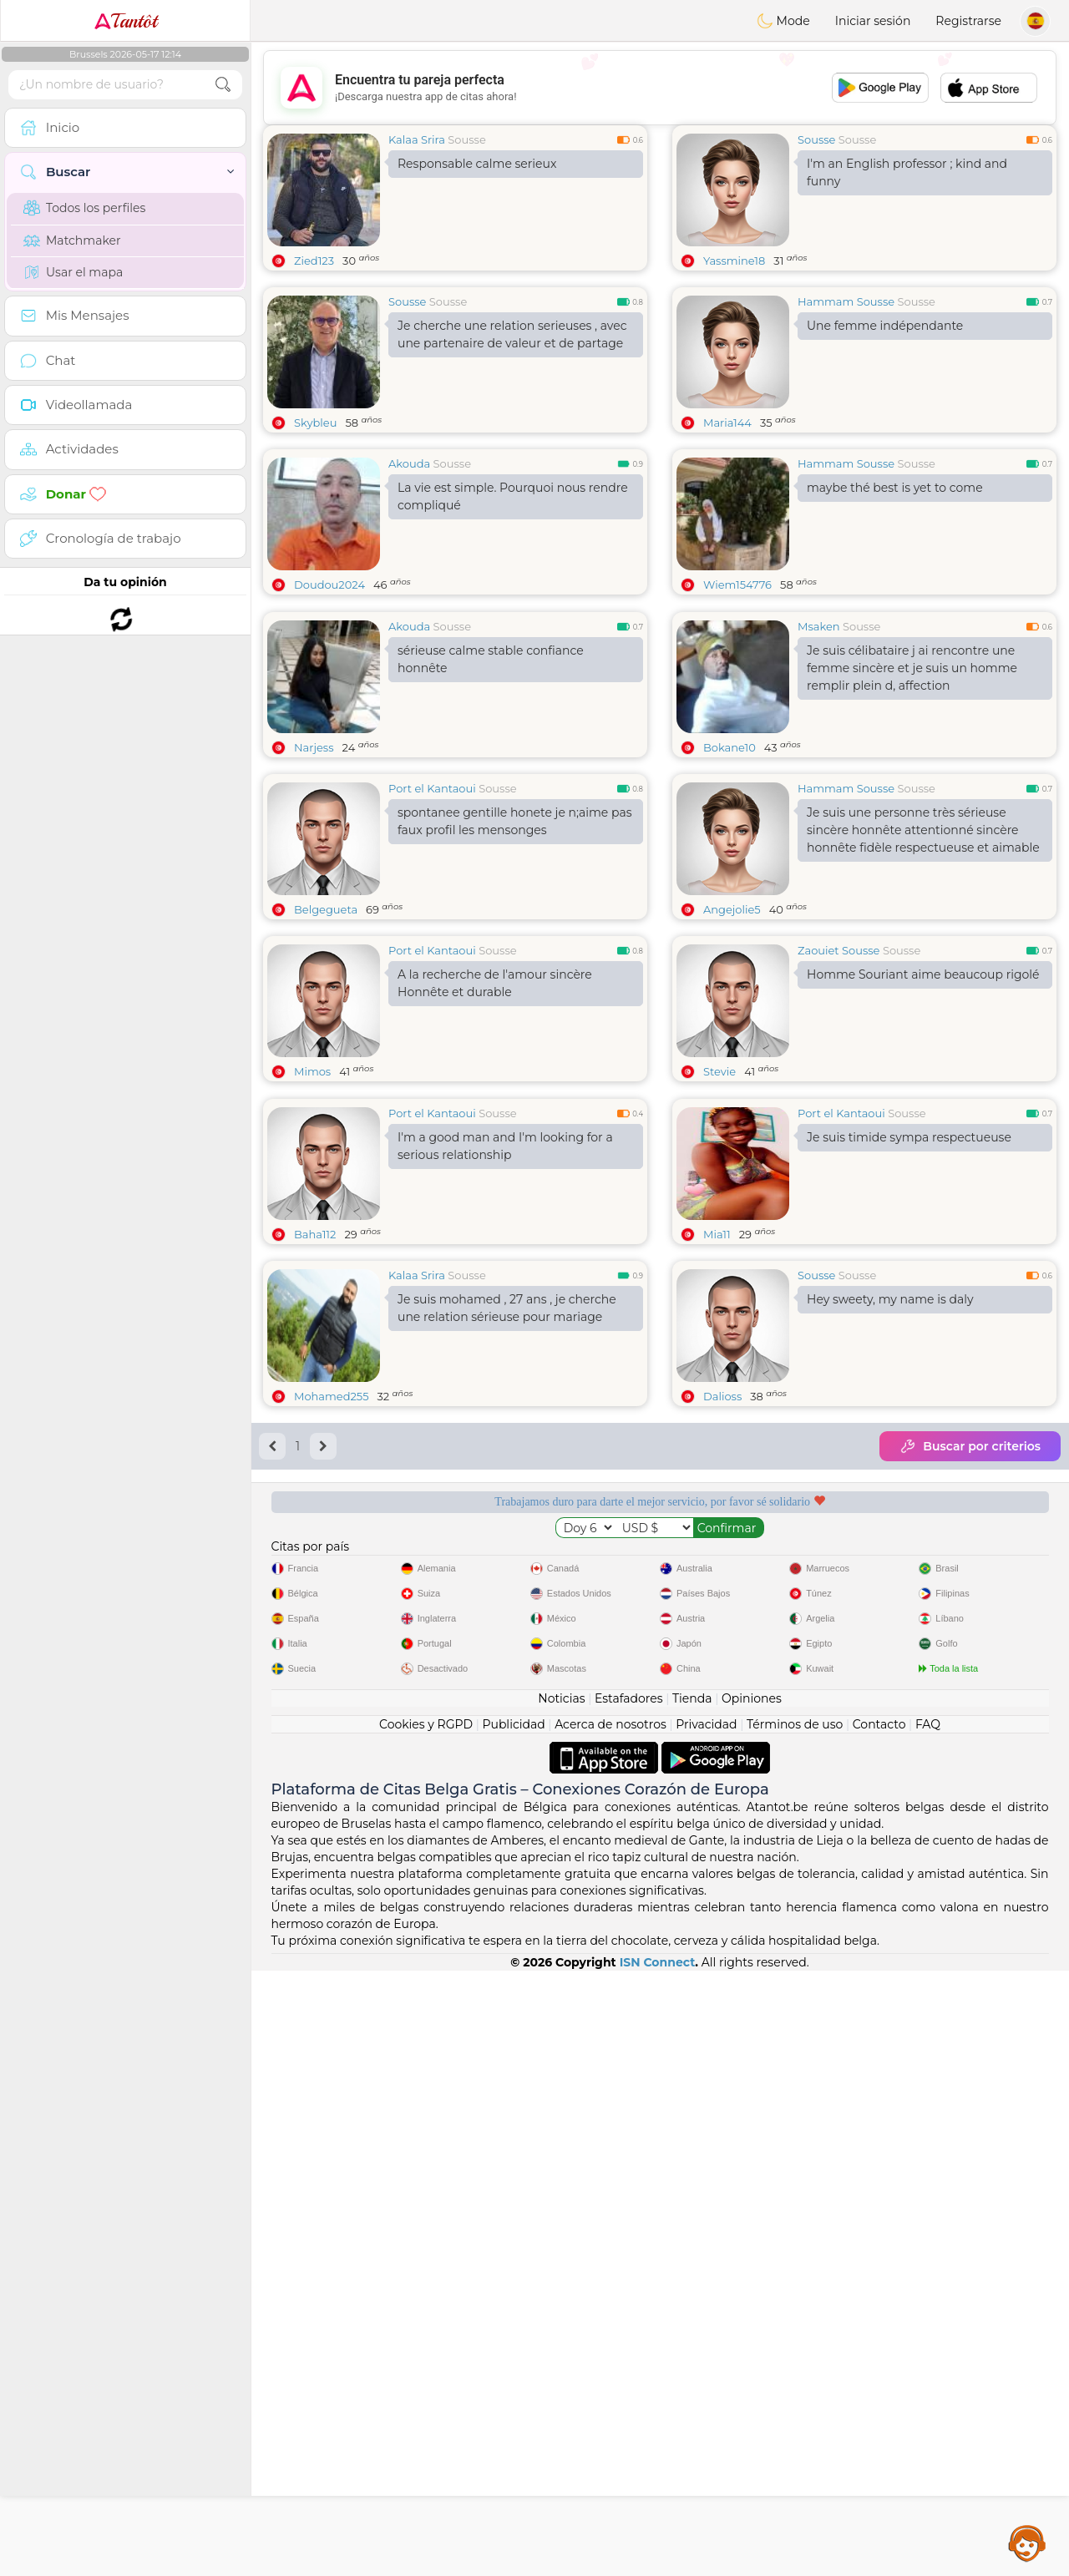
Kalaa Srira (416, 139)
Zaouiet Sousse (838, 1079)
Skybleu (315, 422)
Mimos (312, 1200)
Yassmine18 (734, 260)
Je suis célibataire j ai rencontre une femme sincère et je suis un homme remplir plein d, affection (912, 797)
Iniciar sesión (873, 20)
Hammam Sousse (846, 301)
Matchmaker (72, 240)
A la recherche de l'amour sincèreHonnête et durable (495, 1112)
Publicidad (513, 2329)
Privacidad (706, 2329)
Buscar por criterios (970, 1703)
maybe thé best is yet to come (895, 487)
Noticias (561, 2303)
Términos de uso (795, 2329)
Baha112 (315, 1491)
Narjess (314, 876)
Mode (783, 21)
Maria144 (727, 422)
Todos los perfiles (84, 208)
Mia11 (717, 1491)
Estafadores (629, 2303)
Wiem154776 (737, 584)
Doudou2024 (329, 584)
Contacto (879, 2329)
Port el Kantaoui (432, 917)
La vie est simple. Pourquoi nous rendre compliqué (513, 496)
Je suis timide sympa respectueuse (909, 1394)
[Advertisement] (659, 87)
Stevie (719, 1200)
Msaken (819, 755)
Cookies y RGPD (426, 2329)
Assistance (1027, 2542)
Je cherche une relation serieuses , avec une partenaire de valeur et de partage (512, 334)
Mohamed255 (331, 1653)
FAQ (927, 2329)
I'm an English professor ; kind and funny (907, 172)
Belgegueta (325, 1038)
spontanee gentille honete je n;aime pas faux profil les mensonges (515, 950)
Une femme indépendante (885, 325)
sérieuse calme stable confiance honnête (491, 788)
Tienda (692, 2303)
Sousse (466, 139)
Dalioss (722, 1653)
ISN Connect (658, 2567)
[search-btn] (223, 84)
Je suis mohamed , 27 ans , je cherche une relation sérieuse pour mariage (507, 1565)
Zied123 (314, 260)
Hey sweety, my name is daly (890, 1556)
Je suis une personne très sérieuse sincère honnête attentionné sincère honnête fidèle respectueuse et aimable (923, 959)
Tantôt (125, 20)
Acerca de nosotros (610, 2329)
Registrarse (968, 20)
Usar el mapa (73, 272)
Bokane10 (729, 876)
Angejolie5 (732, 1038)
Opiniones (752, 2303)
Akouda (409, 463)
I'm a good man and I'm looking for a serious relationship (505, 1403)
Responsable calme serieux (477, 163)
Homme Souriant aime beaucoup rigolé (923, 1103)
